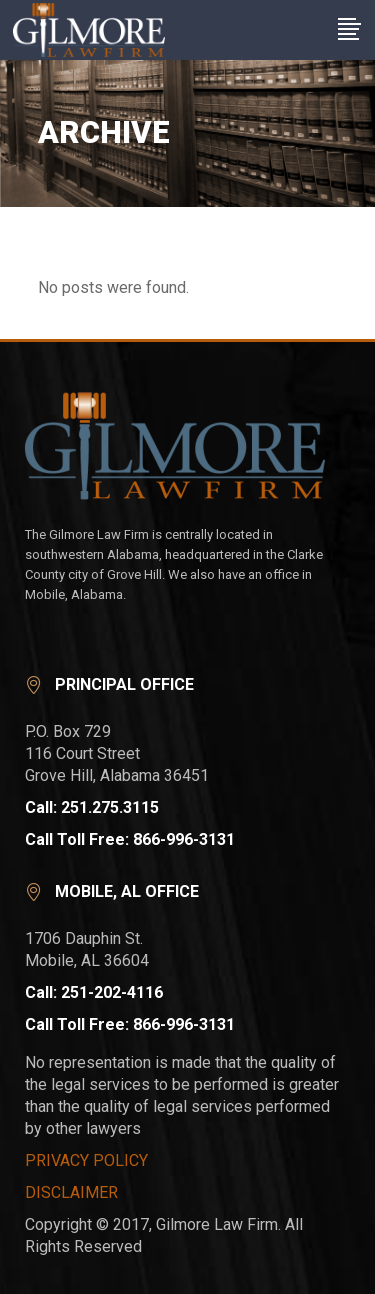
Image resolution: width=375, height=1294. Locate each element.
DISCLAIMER (71, 1192)
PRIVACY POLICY (86, 1160)
